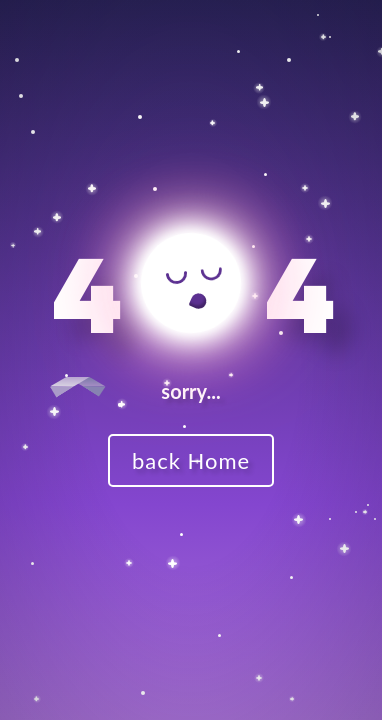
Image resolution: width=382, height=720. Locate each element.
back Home (191, 460)
